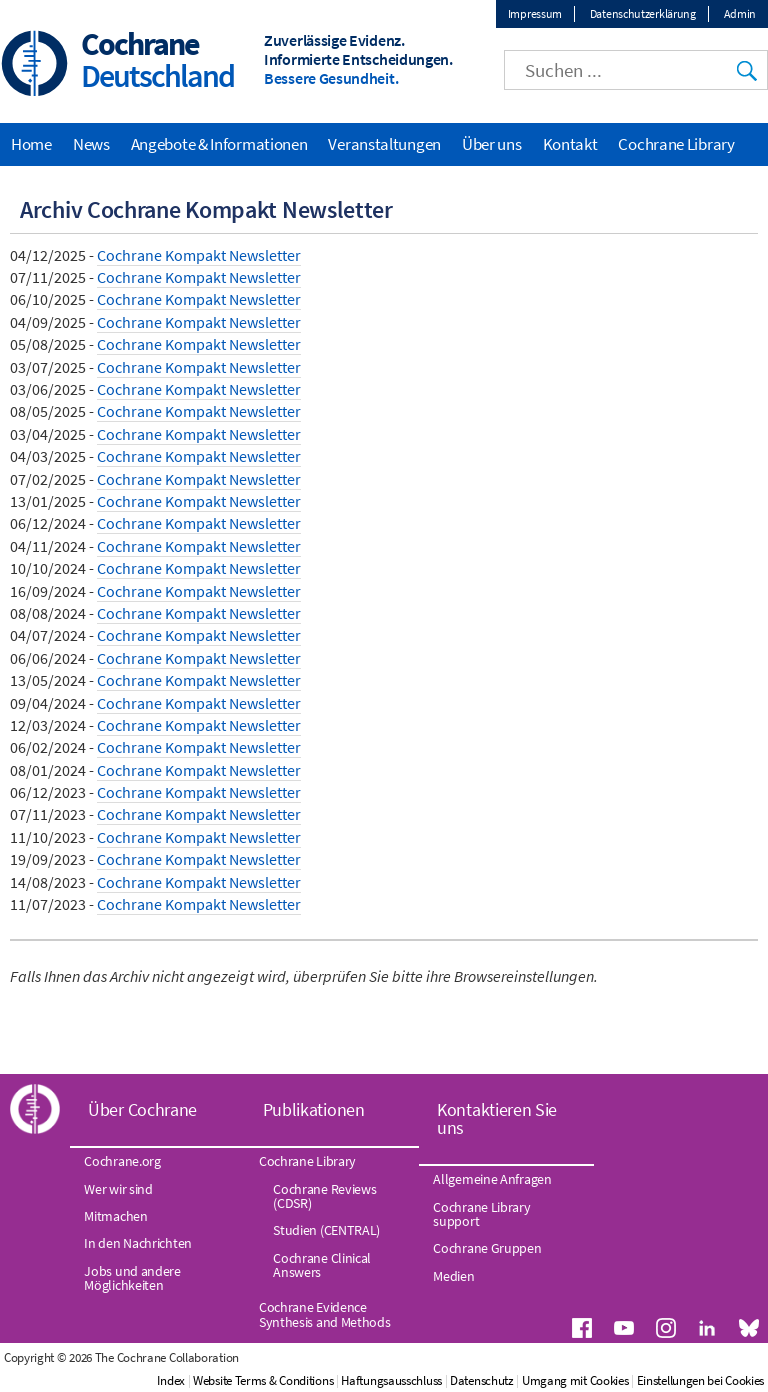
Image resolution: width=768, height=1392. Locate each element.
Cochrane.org (122, 1161)
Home (31, 144)
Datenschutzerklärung (643, 13)
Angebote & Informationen (219, 144)
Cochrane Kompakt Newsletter (199, 255)
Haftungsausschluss (391, 1380)
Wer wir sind (118, 1189)
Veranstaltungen (384, 144)
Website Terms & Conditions (263, 1380)
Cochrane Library (676, 144)
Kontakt (570, 144)
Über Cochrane (142, 1109)
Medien (453, 1276)
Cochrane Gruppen (487, 1248)
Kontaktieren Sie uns (497, 1118)
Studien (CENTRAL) (326, 1230)
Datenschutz (482, 1380)
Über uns (492, 144)
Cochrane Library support (481, 1214)
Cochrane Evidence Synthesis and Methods (325, 1314)
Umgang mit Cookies (575, 1380)
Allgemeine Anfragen (492, 1179)
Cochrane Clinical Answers (322, 1265)
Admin (740, 13)
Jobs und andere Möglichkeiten (132, 1278)
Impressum (535, 13)
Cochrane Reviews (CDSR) (324, 1196)
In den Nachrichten (138, 1243)
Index (171, 1380)
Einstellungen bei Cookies (701, 1380)
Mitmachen (115, 1216)
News (91, 144)
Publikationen (314, 1109)
